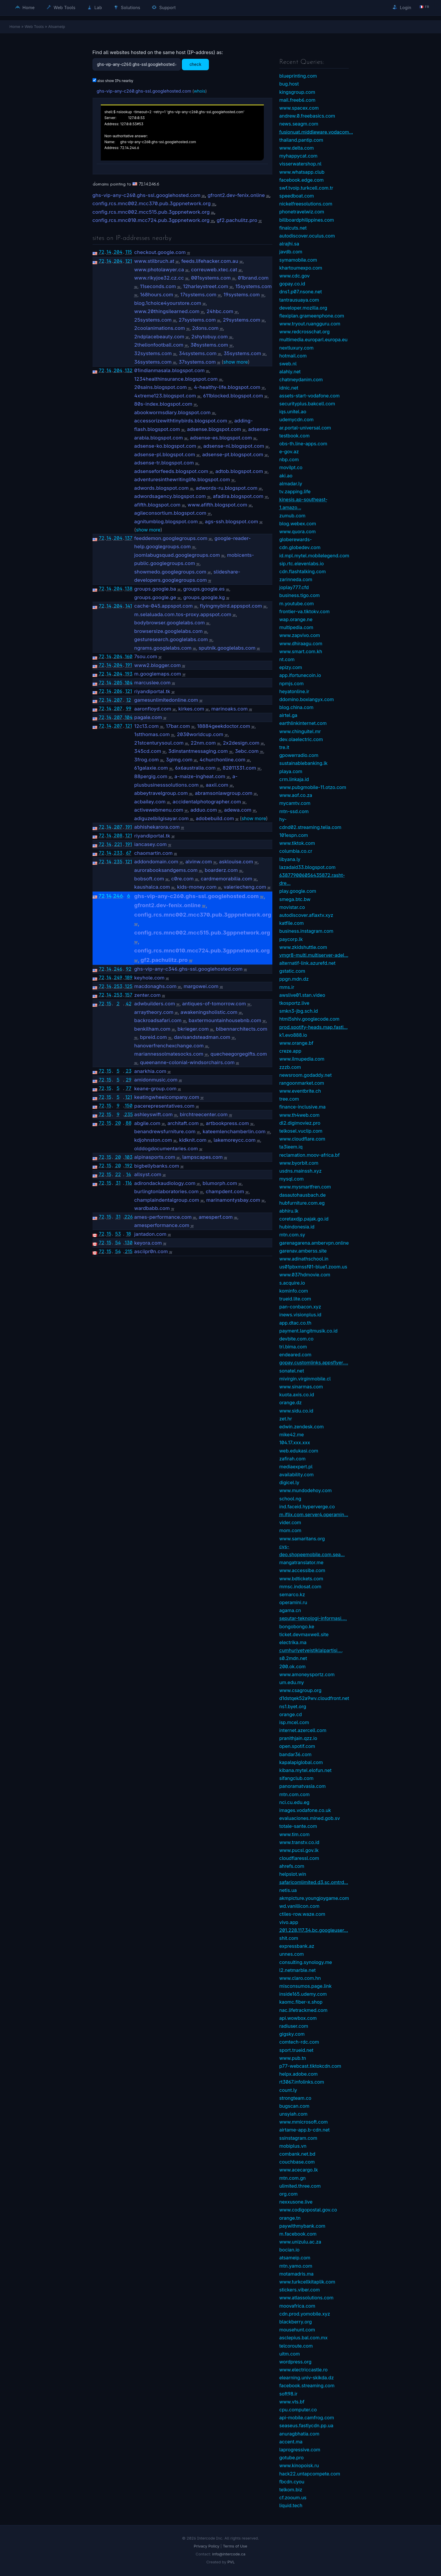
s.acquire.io (292, 1283)
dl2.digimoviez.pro (300, 1123)
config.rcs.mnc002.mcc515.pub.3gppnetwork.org (151, 212)
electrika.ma (293, 1642)
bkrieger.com (193, 1029)
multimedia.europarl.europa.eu (313, 339)
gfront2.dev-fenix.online (236, 195)
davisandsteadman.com (202, 1037)
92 (128, 969)
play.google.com (297, 891)
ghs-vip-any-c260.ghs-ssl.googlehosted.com (144, 91)
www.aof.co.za (295, 795)
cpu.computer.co (298, 2410)
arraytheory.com (153, 1012)
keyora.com (148, 1243)
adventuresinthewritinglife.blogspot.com (182, 479)
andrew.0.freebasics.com (307, 116)
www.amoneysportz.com (307, 1674)
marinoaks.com (229, 709)
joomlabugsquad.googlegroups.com (177, 555)
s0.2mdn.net (293, 1658)
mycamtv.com (295, 803)
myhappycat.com (298, 156)
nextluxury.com (296, 348)
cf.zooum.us (293, 2497)
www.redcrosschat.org (304, 332)
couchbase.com (297, 2162)
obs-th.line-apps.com (303, 444)
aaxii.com (217, 785)
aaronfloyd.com (152, 709)
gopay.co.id (292, 284)
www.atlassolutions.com (306, 2298)
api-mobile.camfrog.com (306, 2417)
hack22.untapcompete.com (309, 2474)
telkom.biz (290, 2490)
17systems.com (198, 294)
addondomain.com (156, 862)
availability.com (296, 1474)
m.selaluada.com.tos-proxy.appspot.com (183, 614)
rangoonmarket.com (301, 1083)
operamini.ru (293, 1602)
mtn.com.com (294, 1794)
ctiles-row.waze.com (302, 1914)
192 (129, 1166)
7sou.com (145, 656)
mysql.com (291, 1179)
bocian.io (289, 2250)
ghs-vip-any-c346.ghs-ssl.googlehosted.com (188, 969)
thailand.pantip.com (301, 140)
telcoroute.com (296, 2346)
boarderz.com (221, 870)
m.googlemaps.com (157, 674)
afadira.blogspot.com (238, 496)
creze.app (290, 1051)
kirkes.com (191, 709)
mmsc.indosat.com (300, 1586)
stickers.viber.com (299, 2290)
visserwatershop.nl (300, 164)
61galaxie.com (151, 768)
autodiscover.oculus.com (307, 236)
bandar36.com (295, 1754)
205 (118, 683)
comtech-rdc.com (299, 2042)
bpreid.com (153, 1037)
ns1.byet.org (292, 1706)
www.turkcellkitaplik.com (307, 2282)
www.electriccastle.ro (303, 2370)
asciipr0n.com (151, 1251)
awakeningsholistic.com (208, 1012)
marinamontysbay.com (233, 1200)
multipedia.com (296, 627)
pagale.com (148, 717)
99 (128, 708)
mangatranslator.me (301, 1562)
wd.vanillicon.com (299, 1906)
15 (109, 1004)
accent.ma (291, 2442)
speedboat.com (296, 196)
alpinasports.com (154, 1157)
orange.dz (290, 1402)
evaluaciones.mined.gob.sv (309, 1818)
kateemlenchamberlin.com (234, 1131)
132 (129, 370)
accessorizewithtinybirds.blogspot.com (180, 421)
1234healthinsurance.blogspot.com (176, 379)
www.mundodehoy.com (305, 1490)
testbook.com (294, 436)
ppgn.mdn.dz (294, 979)
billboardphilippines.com (306, 220)
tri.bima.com (293, 1347)
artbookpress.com (227, 1123)
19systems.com (242, 294)
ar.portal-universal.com (305, 428)
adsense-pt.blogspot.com (232, 454)
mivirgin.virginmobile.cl (305, 1379)
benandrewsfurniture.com (165, 1131)
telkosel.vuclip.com (301, 1131)
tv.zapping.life (295, 491)
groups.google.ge (155, 597)
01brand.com (253, 278)
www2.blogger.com (157, 665)
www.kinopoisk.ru (299, 2465)
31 (118, 1183)
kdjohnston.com (153, 1140)
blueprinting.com (298, 76)
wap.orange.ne (296, 619)
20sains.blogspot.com (160, 387)
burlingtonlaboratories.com (166, 1191)
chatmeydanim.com (301, 379)
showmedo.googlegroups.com (170, 572)
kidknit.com (193, 1140)
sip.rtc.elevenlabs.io (301, 563)
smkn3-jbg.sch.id (298, 1011)
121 (128, 261)
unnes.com (291, 1954)
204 (118, 252)
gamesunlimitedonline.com (166, 700)
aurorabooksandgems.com (166, 870)
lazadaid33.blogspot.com (307, 867)
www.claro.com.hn (300, 1978)
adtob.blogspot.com (239, 471)
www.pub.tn (292, 2058)
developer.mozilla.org (303, 308)
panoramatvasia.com (302, 1786)
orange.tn (290, 2218)
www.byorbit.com (298, 1163)
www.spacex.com (299, 108)
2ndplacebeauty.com (159, 337)
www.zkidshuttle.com (303, 947)
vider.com (290, 1522)
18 (128, 1234)
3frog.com (146, 760)
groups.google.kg (204, 597)
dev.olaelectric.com (301, 739)
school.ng (290, 1499)
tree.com (289, 1099)
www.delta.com (296, 148)
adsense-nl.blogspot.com (233, 446)
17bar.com (178, 726)
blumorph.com (219, 1183)
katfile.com (291, 923)
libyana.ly (290, 859)
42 (129, 1004)
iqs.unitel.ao (292, 411)
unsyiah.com (293, 2114)
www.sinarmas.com (301, 1387)
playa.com (290, 771)
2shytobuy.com (209, 337)
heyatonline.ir (294, 691)
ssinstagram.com (298, 2138)
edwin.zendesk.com (301, 1427)
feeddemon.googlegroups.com (170, 538)
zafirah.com (292, 1459)
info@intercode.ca (228, 2554)
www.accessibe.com (302, 1570)
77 (128, 1088)
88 (129, 1123)
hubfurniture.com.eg (302, 1203)
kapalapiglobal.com (301, 1762)
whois (199, 90)
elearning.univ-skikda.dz (306, 2378)
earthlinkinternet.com (303, 723)
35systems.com (242, 353)
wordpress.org (295, 2362)
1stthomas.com (152, 734)
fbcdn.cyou (291, 2482)
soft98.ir (288, 2394)
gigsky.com (292, 2034)
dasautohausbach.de (302, 1195)
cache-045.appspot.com (163, 606)
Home (25, 7)
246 (118, 896)
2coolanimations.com (159, 328)
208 (118, 835)
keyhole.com (149, 978)
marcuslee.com (152, 683)
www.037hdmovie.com (304, 1275)
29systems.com (241, 320)
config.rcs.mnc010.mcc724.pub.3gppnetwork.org (151, 220)
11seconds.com (158, 286)
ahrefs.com (291, 1866)
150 (129, 1106)
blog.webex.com (297, 523)
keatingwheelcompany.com (166, 1097)
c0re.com (182, 879)
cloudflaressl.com (299, 1858)
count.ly (288, 2090)
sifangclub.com (296, 1778)
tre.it (284, 747)
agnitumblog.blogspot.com (166, 521)
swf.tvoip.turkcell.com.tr (306, 188)
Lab (94, 7)
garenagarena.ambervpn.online (314, 1243)
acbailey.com (150, 802)
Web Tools (61, 7)
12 (128, 700)
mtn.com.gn (292, 2178)
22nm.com (203, 743)
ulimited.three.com (300, 2186)
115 (128, 252)
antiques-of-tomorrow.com (214, 1004)
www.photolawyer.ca (159, 270)
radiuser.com (293, 2026)
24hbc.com (220, 311)
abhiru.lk (289, 1211)
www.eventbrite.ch (300, 1091)
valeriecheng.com (245, 887)
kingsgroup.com (297, 92)
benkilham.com (152, 1029)
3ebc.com (247, 751)
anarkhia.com (150, 1071)
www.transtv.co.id (299, 1842)
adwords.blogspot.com (161, 488)
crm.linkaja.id (294, 779)
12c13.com (146, 726)
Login (402, 7)
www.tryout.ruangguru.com (310, 324)
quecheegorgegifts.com (238, 1054)
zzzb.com (290, 1067)
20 (118, 1123)
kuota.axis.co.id (296, 1395)
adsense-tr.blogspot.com (164, 463)
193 (129, 674)
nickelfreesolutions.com (305, 204)
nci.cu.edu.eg (294, 1802)
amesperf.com (216, 1217)
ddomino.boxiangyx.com (306, 699)
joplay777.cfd (294, 587)
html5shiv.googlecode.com (309, 1019)
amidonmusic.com (155, 1080)
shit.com (288, 1938)
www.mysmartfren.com (305, 1187)
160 (129, 656)
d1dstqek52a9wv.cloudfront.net (314, 1698)
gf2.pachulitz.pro (237, 220)
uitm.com (289, 2354)
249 (118, 977)
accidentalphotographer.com (207, 802)
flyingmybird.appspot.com (231, 606)
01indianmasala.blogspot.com (169, 370)
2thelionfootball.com (158, 345)
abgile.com (147, 1123)
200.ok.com (292, 1666)
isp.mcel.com (294, 1722)
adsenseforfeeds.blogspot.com (171, 471)
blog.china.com (296, 707)
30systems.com (209, 345)
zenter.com (147, 995)
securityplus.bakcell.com (307, 404)
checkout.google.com (160, 252)
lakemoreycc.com (235, 1140)
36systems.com (153, 362)
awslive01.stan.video (302, 995)
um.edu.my (291, 1682)
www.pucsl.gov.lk (299, 1850)
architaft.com (183, 1123)
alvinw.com (198, 862)
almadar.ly (290, 484)
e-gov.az (289, 451)
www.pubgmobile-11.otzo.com (312, 787)
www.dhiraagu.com (300, 643)
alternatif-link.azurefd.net (307, 963)
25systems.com (153, 320)
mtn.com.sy (292, 1235)
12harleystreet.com (205, 286)
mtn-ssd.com (294, 811)
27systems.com (197, 320)
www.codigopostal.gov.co (308, 2210)
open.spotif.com (297, 1746)
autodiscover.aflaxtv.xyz (306, 915)
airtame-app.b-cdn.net (304, 2130)
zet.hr (285, 1419)
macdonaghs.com (155, 986)
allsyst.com (147, 1174)
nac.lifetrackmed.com (303, 2010)
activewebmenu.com (158, 810)
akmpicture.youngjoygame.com (314, 1898)
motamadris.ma (296, 2274)
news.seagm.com (298, 124)
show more (235, 362)
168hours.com (156, 294)
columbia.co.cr (295, 851)
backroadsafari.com (158, 1020)
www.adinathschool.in (303, 1259)
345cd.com (147, 751)
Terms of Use (235, 2546)
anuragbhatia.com (299, 2434)
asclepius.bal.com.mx (303, 2338)
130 (129, 1243)
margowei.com (201, 986)
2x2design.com (241, 743)
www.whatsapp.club (302, 172)
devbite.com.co (296, 1339)
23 (129, 1071)
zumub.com (292, 516)
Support (164, 7)
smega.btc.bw (295, 899)
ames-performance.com (163, 1217)
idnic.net (289, 388)
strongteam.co (295, 2098)
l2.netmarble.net (297, 1970)
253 (118, 986)
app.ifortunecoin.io (300, 675)
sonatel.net (291, 1371)
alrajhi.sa (289, 244)
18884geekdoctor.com (223, 726)
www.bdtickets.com (301, 1579)
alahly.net (290, 372)
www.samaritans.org (302, 1539)
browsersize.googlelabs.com (168, 631)
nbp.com (289, 459)
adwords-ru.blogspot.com (226, 488)
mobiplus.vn (292, 2146)
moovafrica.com (297, 2306)
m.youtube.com (296, 603)
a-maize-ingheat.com (200, 776)
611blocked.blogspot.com (233, 396)
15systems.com (253, 286)
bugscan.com (294, 2106)
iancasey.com (150, 844)
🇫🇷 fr (424, 7)
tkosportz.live (294, 1003)
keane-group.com (155, 1088)
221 (118, 844)
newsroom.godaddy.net (305, 1075)
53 (118, 1234)
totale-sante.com (298, 1826)
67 (128, 853)
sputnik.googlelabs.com (227, 648)
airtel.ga (288, 715)
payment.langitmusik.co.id (308, 1331)
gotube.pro (291, 2457)
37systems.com (197, 362)
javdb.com (290, 252)
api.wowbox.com (298, 2018)
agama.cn (290, 1610)
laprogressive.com (300, 2450)
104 (129, 683)
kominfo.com (293, 1291)
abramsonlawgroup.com (223, 793)
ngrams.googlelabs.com (163, 648)
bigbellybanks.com (156, 1166)
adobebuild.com (215, 818)
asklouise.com (236, 862)
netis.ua (288, 1890)
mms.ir (286, 987)
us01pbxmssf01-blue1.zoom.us (313, 1267)
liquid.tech (291, 2505)
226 (128, 1217)
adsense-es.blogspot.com (221, 438)
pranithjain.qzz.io (298, 1738)
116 (128, 1183)
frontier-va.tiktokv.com (304, 611)
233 (118, 853)
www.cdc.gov (294, 276)
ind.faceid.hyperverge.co (307, 1507)
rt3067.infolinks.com (301, 2082)
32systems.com (153, 353)
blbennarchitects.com (241, 1029)
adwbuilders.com (154, 1004)
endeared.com (295, 1355)
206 (118, 691)
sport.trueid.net (296, 2050)
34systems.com (198, 353)
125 (129, 986)
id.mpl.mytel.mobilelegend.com (314, 556)
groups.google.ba (155, 589)
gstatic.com (292, 971)
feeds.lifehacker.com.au (209, 261)
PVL (231, 2562)
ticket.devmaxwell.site (304, 1634)
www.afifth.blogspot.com (217, 505)
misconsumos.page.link (305, 1986)
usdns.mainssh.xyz (300, 1171)
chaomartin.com (153, 853)
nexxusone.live (296, 2202)
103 (129, 1157)
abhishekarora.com (157, 827)
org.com (288, 2194)
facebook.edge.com (301, 180)
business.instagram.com (306, 931)
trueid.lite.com (295, 1299)
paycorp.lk (291, 939)
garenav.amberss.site (303, 1251)
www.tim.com (294, 1834)
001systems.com (211, 278)
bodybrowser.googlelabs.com (169, 623)
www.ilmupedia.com (302, 1059)
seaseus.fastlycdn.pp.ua (306, 2425)
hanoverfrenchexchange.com (169, 1046)
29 (128, 1080)
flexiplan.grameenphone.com (311, 316)
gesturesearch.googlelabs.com (171, 639)
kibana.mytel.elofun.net (305, 1770)
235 (118, 862)
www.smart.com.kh (300, 651)
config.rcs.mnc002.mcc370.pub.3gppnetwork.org (152, 203)
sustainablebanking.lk (303, 763)
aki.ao (286, 476)
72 (101, 252)
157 (128, 995)
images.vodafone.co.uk (305, 1810)
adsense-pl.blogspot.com (164, 454)
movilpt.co (291, 467)
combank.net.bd (297, 2154)
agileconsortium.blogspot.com (170, 513)
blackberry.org (295, 2322)
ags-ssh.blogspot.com (231, 521)
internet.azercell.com (302, 1730)
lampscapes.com (202, 1157)
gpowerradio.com (298, 755)
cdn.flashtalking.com (302, 571)
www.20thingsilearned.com (166, 311)
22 (118, 1174)
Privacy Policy (206, 2546)
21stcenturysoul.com (159, 743)
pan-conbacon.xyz (300, 1307)
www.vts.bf (292, 2402)
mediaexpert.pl (296, 1467)
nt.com (287, 659)
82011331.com (239, 768)
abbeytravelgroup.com (161, 793)
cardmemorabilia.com (226, 879)
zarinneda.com (295, 579)
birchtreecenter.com (204, 1114)
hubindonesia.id (297, 1227)
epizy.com (290, 667)
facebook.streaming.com (307, 2385)
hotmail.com (293, 356)
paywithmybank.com (302, 2226)
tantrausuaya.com (299, 300)
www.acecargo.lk (298, 2170)
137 (128, 538)
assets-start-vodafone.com (309, 396)
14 (108, 252)
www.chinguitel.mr (300, 731)
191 (128, 665)
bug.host (289, 84)
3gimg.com (179, 760)
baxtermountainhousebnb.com (225, 1020)
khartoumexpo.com (300, 268)
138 (129, 588)
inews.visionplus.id (300, 1315)
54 (118, 1243)
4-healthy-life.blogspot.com (227, 387)
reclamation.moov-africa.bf (309, 1155)
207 (118, 700)
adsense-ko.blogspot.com (165, 446)
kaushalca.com (152, 887)
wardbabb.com (152, 1208)
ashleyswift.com (153, 1114)
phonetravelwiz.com (301, 212)
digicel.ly (289, 1482)
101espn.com (293, 835)
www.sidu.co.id (296, 1411)
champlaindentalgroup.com (166, 1200)
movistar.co (292, 907)
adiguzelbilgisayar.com (161, 818)
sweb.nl (288, 364)
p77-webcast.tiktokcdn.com (310, 2066)
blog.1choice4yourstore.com (167, 303)
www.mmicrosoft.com (303, 2122)
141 (128, 606)
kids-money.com (197, 887)
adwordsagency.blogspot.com (170, 496)
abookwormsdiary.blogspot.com (172, 412)
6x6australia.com (195, 768)
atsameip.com (295, 2258)
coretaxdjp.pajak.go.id (303, 1219)
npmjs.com (291, 683)
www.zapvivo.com (299, 635)
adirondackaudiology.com (165, 1183)
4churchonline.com (222, 760)
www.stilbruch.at (154, 261)
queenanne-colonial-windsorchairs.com (187, 1062)
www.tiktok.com (297, 843)
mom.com (290, 1530)
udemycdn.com (296, 419)
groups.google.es (203, 589)
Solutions (127, 7)
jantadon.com (150, 1234)
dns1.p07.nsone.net (300, 292)
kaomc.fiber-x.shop (301, 2002)
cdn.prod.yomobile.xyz (304, 2314)
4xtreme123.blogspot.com (165, 396)
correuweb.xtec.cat (214, 270)
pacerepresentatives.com (164, 1106)
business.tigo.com (299, 595)
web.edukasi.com (298, 1451)
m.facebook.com (298, 2234)
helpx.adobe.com (298, 2074)
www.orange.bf (296, 1043)
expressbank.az (296, 1946)
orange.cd (290, 1714)
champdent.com (225, 1191)
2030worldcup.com (200, 734)
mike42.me (291, 1434)
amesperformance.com (162, 1225)
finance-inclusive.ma (302, 1107)
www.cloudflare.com (302, 1139)
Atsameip (56, 26)
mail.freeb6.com (297, 100)
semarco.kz (292, 1594)
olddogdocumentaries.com (166, 1148)
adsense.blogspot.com (214, 429)
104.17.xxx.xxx (294, 1442)
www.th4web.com (299, 1115)
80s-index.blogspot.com (163, 404)
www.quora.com (297, 531)
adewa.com (237, 810)
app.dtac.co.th (295, 1323)
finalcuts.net (293, 228)
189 (129, 977)
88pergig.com (150, 776)
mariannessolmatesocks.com (168, 1054)
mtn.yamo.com (295, 2266)
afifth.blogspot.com (157, 505)
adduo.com (203, 810)
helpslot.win (292, 1874)
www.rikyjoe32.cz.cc (159, 278)
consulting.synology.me (305, 1962)
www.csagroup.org (300, 1690)
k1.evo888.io (293, 1035)
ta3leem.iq (291, 1147)
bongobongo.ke (296, 1626)
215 (129, 1251)
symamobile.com (298, 260)
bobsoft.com (149, 879)
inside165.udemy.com (303, 1994)
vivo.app (288, 1922)
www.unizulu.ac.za (300, 2242)
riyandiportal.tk (152, 691)
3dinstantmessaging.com (198, 751)
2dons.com (205, 328)
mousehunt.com (297, 2330)
